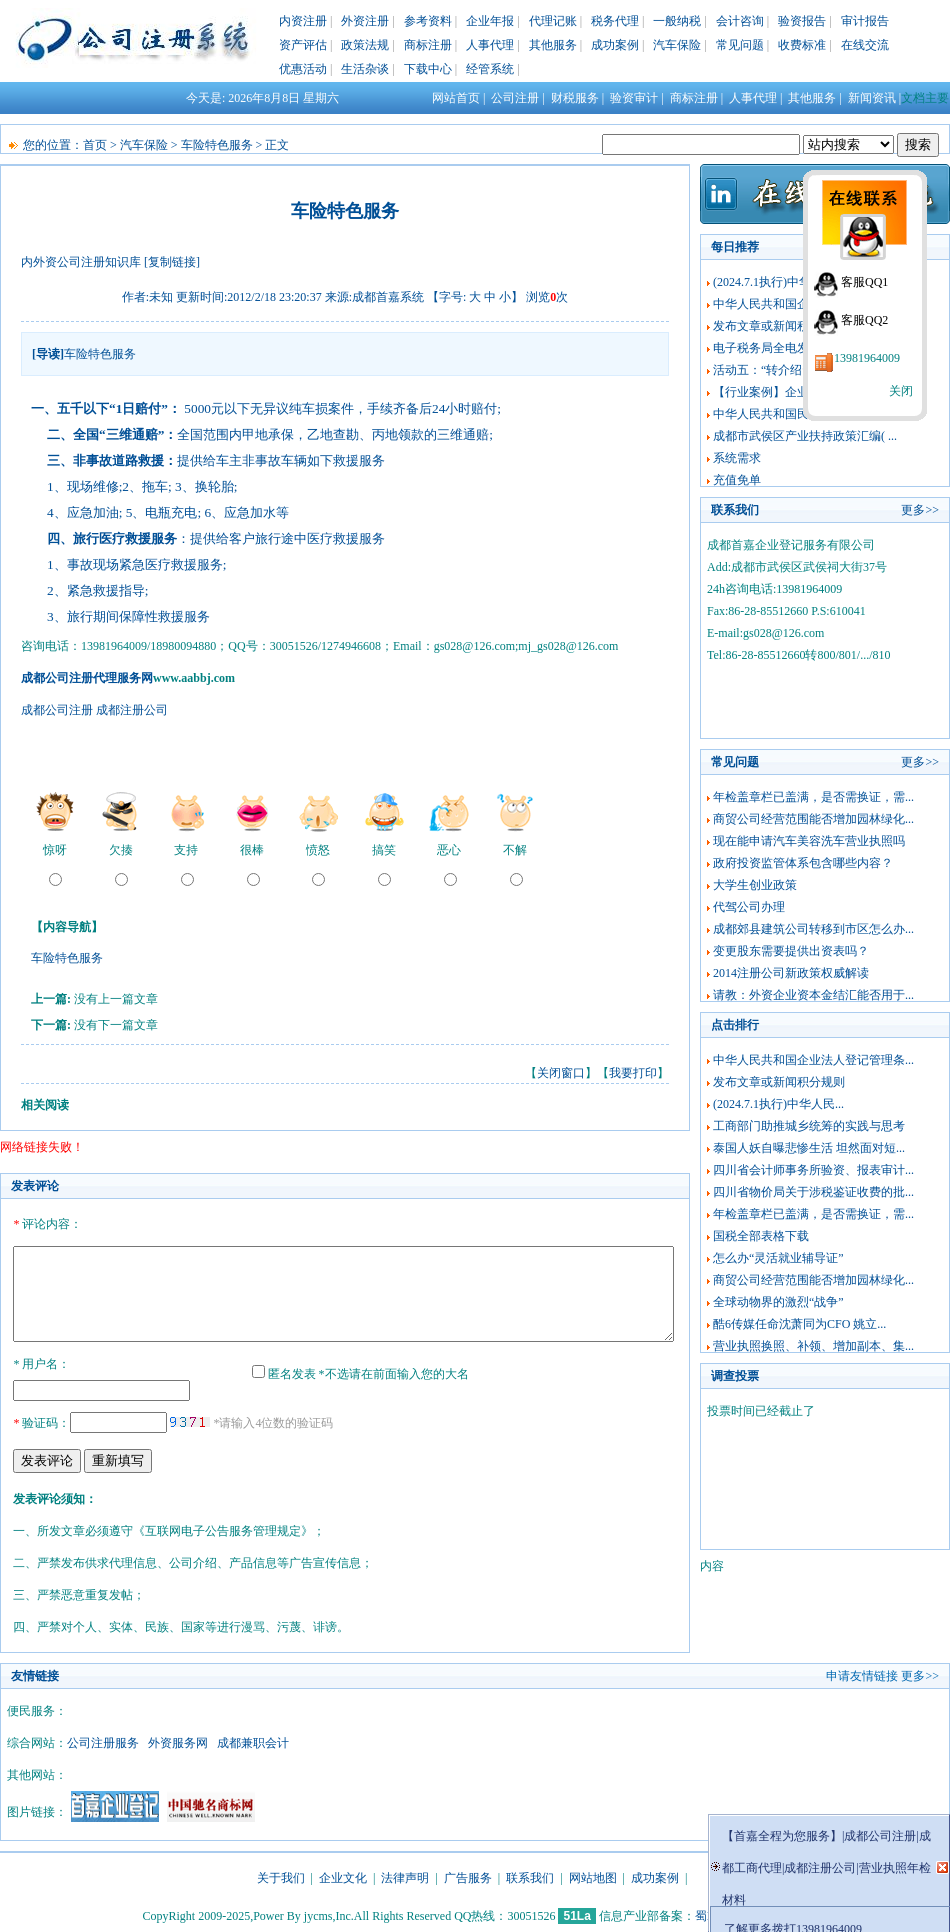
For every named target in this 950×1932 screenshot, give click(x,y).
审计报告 (865, 21)
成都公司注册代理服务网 (87, 678)
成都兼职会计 (253, 1740)
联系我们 (530, 1875)
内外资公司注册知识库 (81, 262)
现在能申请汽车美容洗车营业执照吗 (809, 841)
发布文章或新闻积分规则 (779, 326)
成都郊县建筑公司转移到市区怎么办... (813, 929)
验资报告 (802, 21)
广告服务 (468, 1875)
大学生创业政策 (755, 885)
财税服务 (575, 98)
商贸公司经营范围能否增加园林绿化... (813, 819)
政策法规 (365, 45)
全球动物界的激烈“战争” (778, 1302)
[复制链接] (172, 262)
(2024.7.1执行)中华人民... (778, 282)
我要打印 (633, 1073)
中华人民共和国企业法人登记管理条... (813, 1060)
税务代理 (615, 21)
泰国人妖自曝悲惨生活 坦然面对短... (809, 1148)
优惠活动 (303, 69)
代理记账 (553, 21)
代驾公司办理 (749, 907)
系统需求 (737, 458)
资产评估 (303, 45)
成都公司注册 (57, 710)
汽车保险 (677, 45)
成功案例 (615, 45)
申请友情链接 (862, 1673)
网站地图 (593, 1875)
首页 (95, 145)
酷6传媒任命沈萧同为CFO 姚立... (799, 1324)
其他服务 (553, 45)
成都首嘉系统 (388, 297)
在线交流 (865, 45)
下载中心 (428, 69)
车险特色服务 (217, 145)
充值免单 (737, 480)
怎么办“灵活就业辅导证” (778, 1258)
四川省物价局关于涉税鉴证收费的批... (813, 1192)
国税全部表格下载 (761, 1236)
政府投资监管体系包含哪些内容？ (803, 863)
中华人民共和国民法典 (773, 414)
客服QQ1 (864, 282)
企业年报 (490, 21)
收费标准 (802, 45)
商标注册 (428, 45)
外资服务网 (178, 1740)
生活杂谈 (365, 69)
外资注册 (365, 21)
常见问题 (740, 45)
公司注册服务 (103, 1740)
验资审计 (634, 98)
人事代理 (490, 45)
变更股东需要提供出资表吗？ (791, 951)
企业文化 (343, 1875)
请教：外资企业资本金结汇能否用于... (813, 995)
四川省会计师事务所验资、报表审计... (813, 1170)
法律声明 (405, 1875)
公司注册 (515, 98)
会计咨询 (740, 21)
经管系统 (490, 69)
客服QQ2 (864, 320)
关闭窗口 (561, 1073)
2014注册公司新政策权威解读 (791, 973)
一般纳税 (677, 21)
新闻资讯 (872, 98)
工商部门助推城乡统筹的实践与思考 (809, 1126)
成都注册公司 (132, 710)
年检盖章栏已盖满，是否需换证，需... (813, 797)
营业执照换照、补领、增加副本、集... (813, 1346)
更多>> (920, 510)
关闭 (901, 391)
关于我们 (281, 1875)
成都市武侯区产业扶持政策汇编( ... (805, 436)
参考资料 (428, 21)
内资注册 (303, 21)
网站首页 (456, 98)
